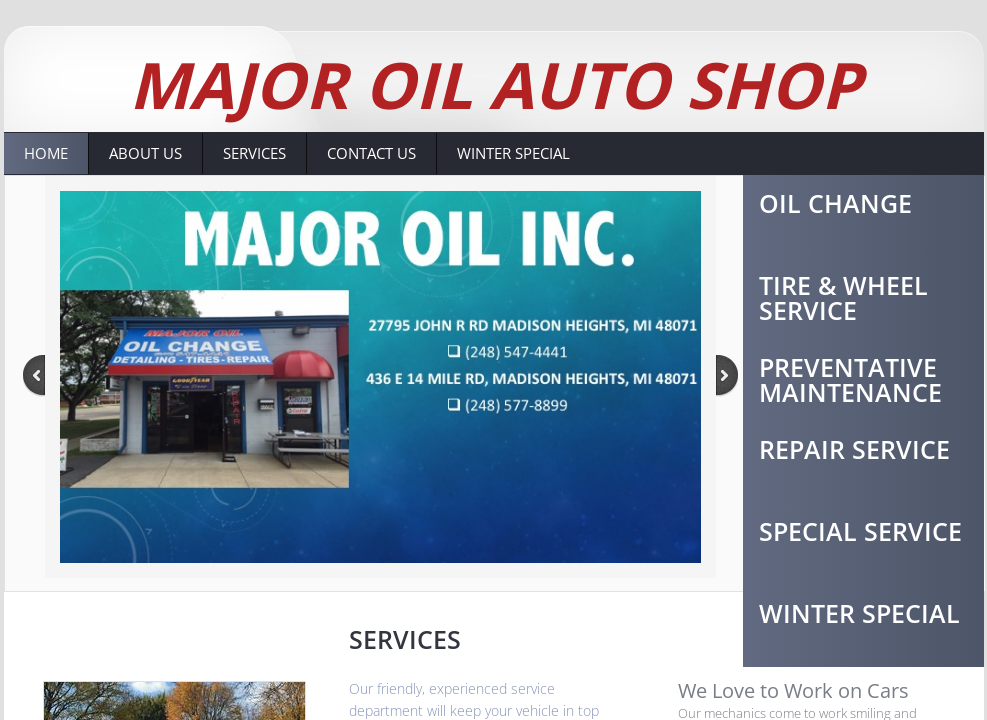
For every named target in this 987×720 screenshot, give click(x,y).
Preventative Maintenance (850, 379)
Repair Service (854, 449)
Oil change (835, 203)
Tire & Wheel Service (843, 297)
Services (254, 153)
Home (46, 153)
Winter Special (513, 153)
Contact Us (371, 153)
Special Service (860, 531)
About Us (145, 153)
